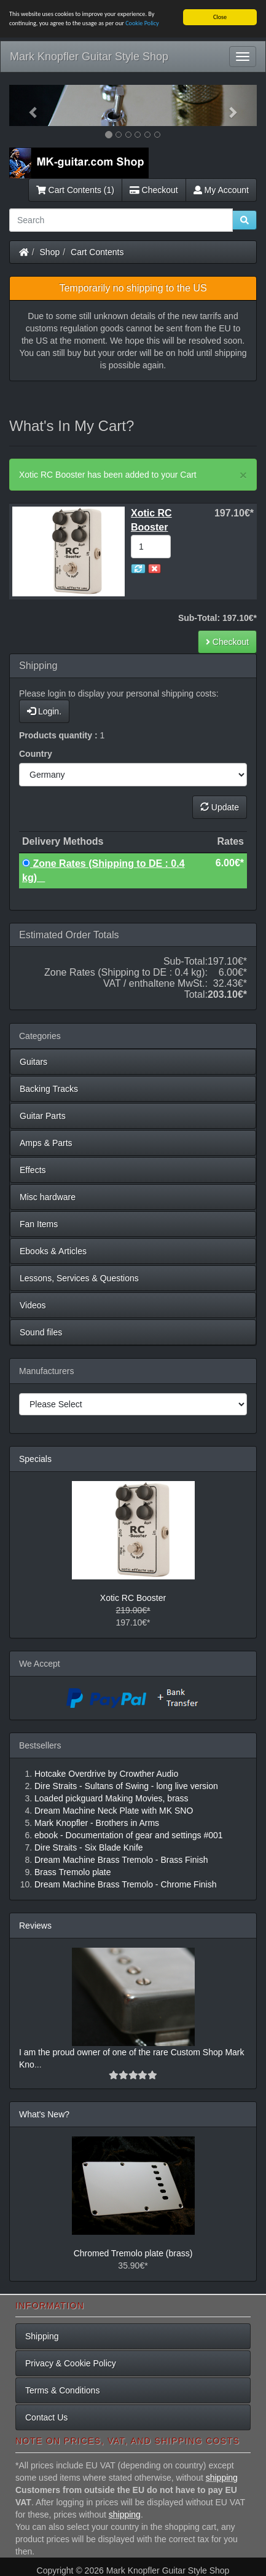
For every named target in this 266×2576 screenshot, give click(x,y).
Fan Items (39, 1224)
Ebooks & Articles (53, 1251)
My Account (221, 190)
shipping (222, 2478)
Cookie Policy (142, 23)
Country (35, 754)
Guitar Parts (43, 1116)
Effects (33, 1170)
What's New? (44, 2114)
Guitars (33, 1062)
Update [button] (219, 807)
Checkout (154, 190)
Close (220, 17)
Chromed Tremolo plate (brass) (133, 2253)
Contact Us (46, 2417)
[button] (27, 105)
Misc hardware (48, 1197)
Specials (35, 1459)
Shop (50, 252)
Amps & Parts (46, 1143)
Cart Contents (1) (75, 190)
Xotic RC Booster (133, 1598)
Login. (44, 711)
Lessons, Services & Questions (79, 1278)
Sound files (41, 1332)
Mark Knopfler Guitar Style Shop (89, 56)
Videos (33, 1305)
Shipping (42, 2336)
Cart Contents (97, 252)
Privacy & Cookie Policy (70, 2363)
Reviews (35, 1925)
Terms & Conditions (62, 2390)
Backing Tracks (49, 1089)
